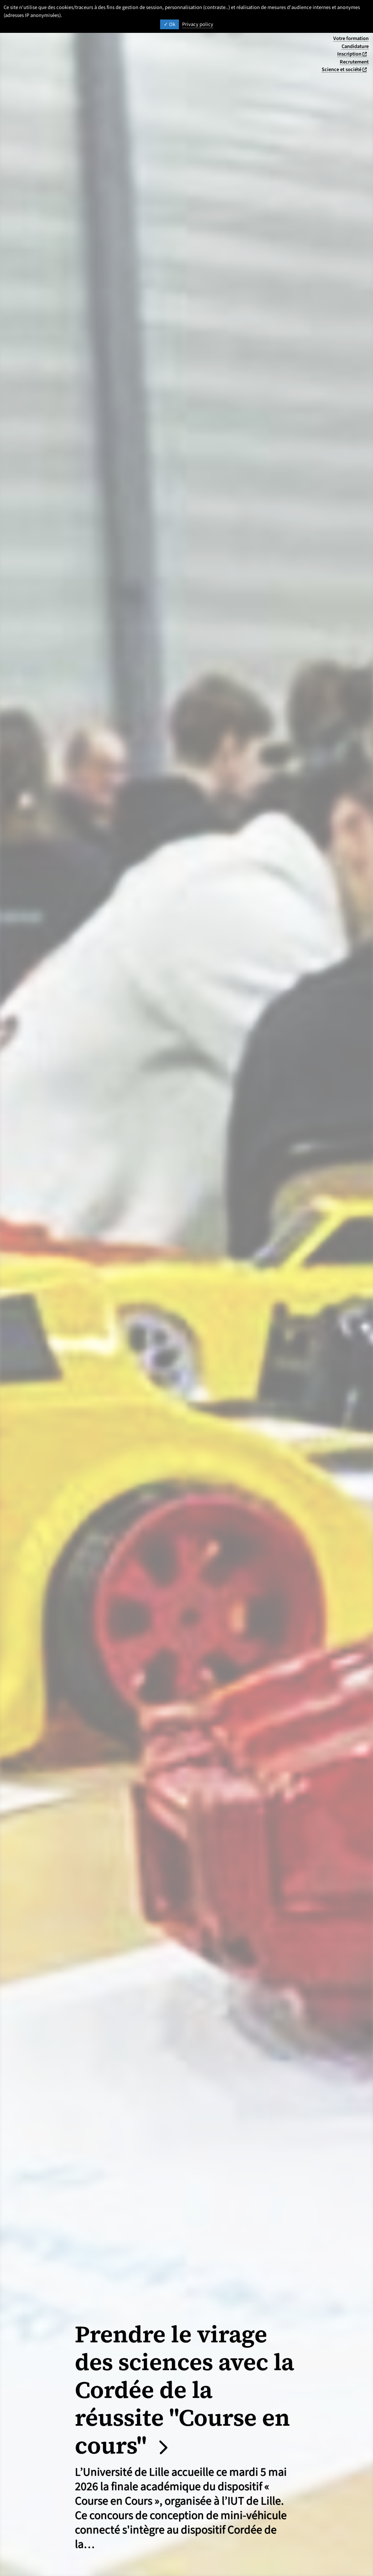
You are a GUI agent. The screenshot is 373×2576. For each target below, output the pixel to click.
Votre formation (351, 38)
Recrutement (354, 62)
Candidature (355, 46)
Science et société (345, 69)
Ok (169, 24)
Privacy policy (197, 24)
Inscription (353, 54)
